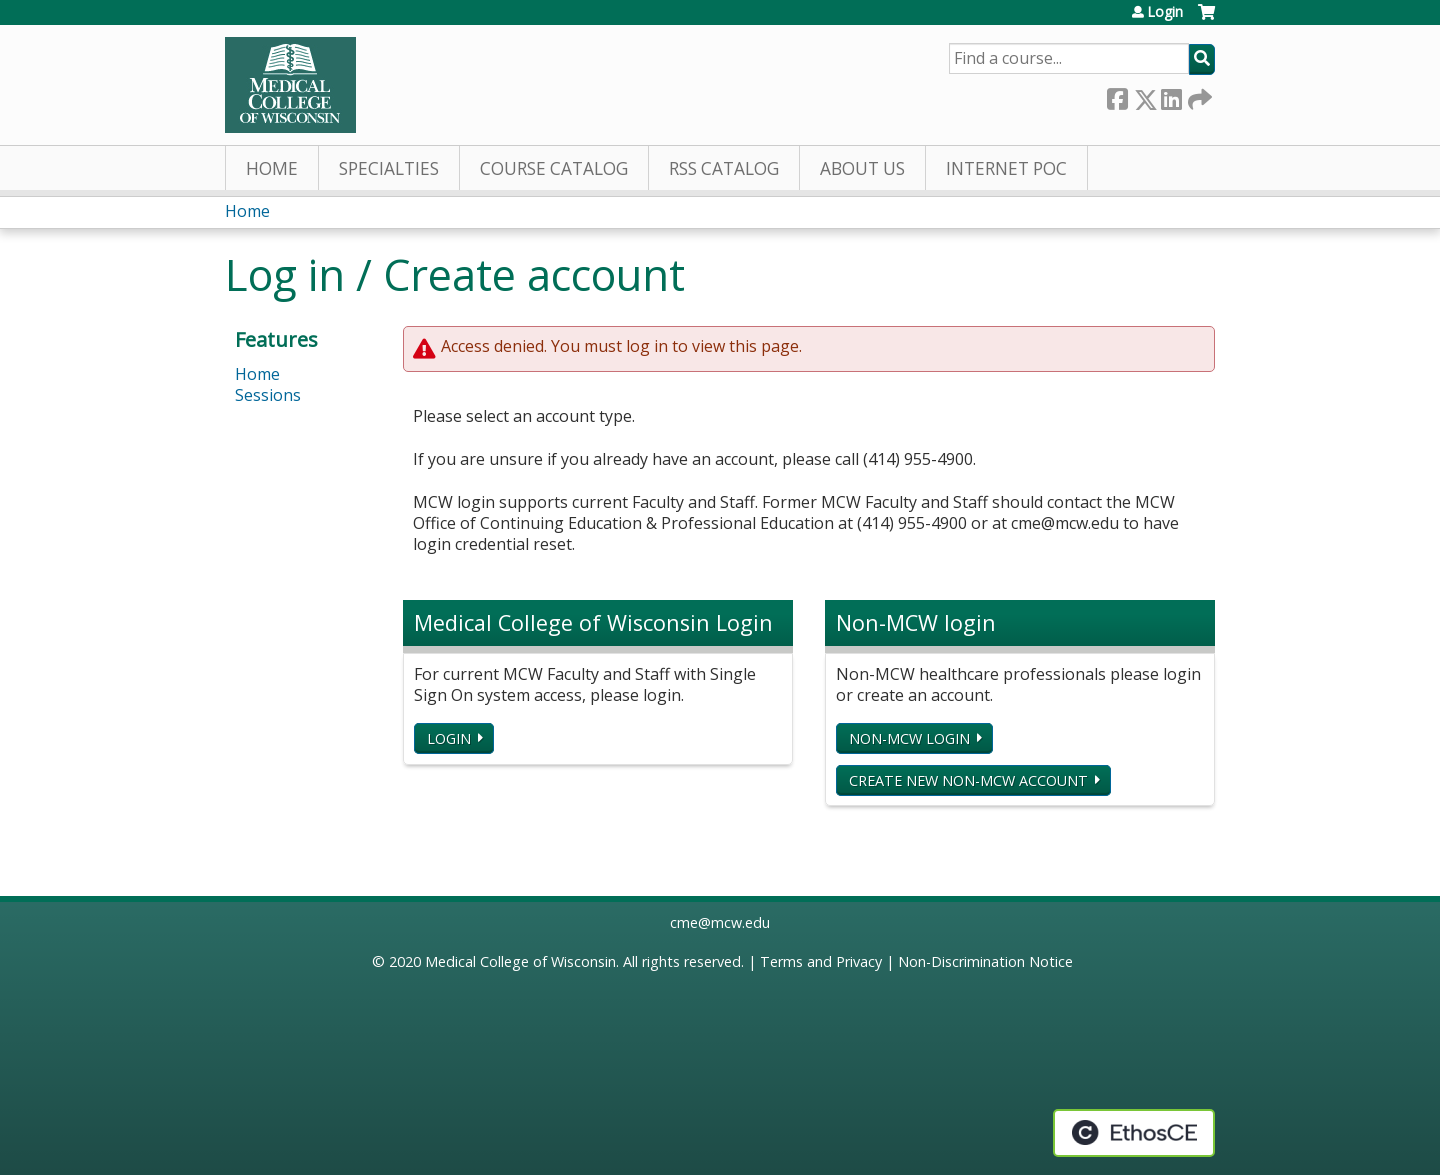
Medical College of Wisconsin (520, 961)
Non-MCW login (909, 738)
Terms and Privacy (821, 961)
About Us (862, 168)
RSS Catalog (724, 168)
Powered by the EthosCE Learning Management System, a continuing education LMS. (1134, 1133)
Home (272, 168)
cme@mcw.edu (720, 922)
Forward (1198, 95)
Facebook (1117, 95)
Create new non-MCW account (968, 780)
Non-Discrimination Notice (985, 961)
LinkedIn (1171, 95)
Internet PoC (1006, 168)
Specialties (389, 168)
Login (1165, 12)
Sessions (268, 395)
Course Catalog (554, 168)
